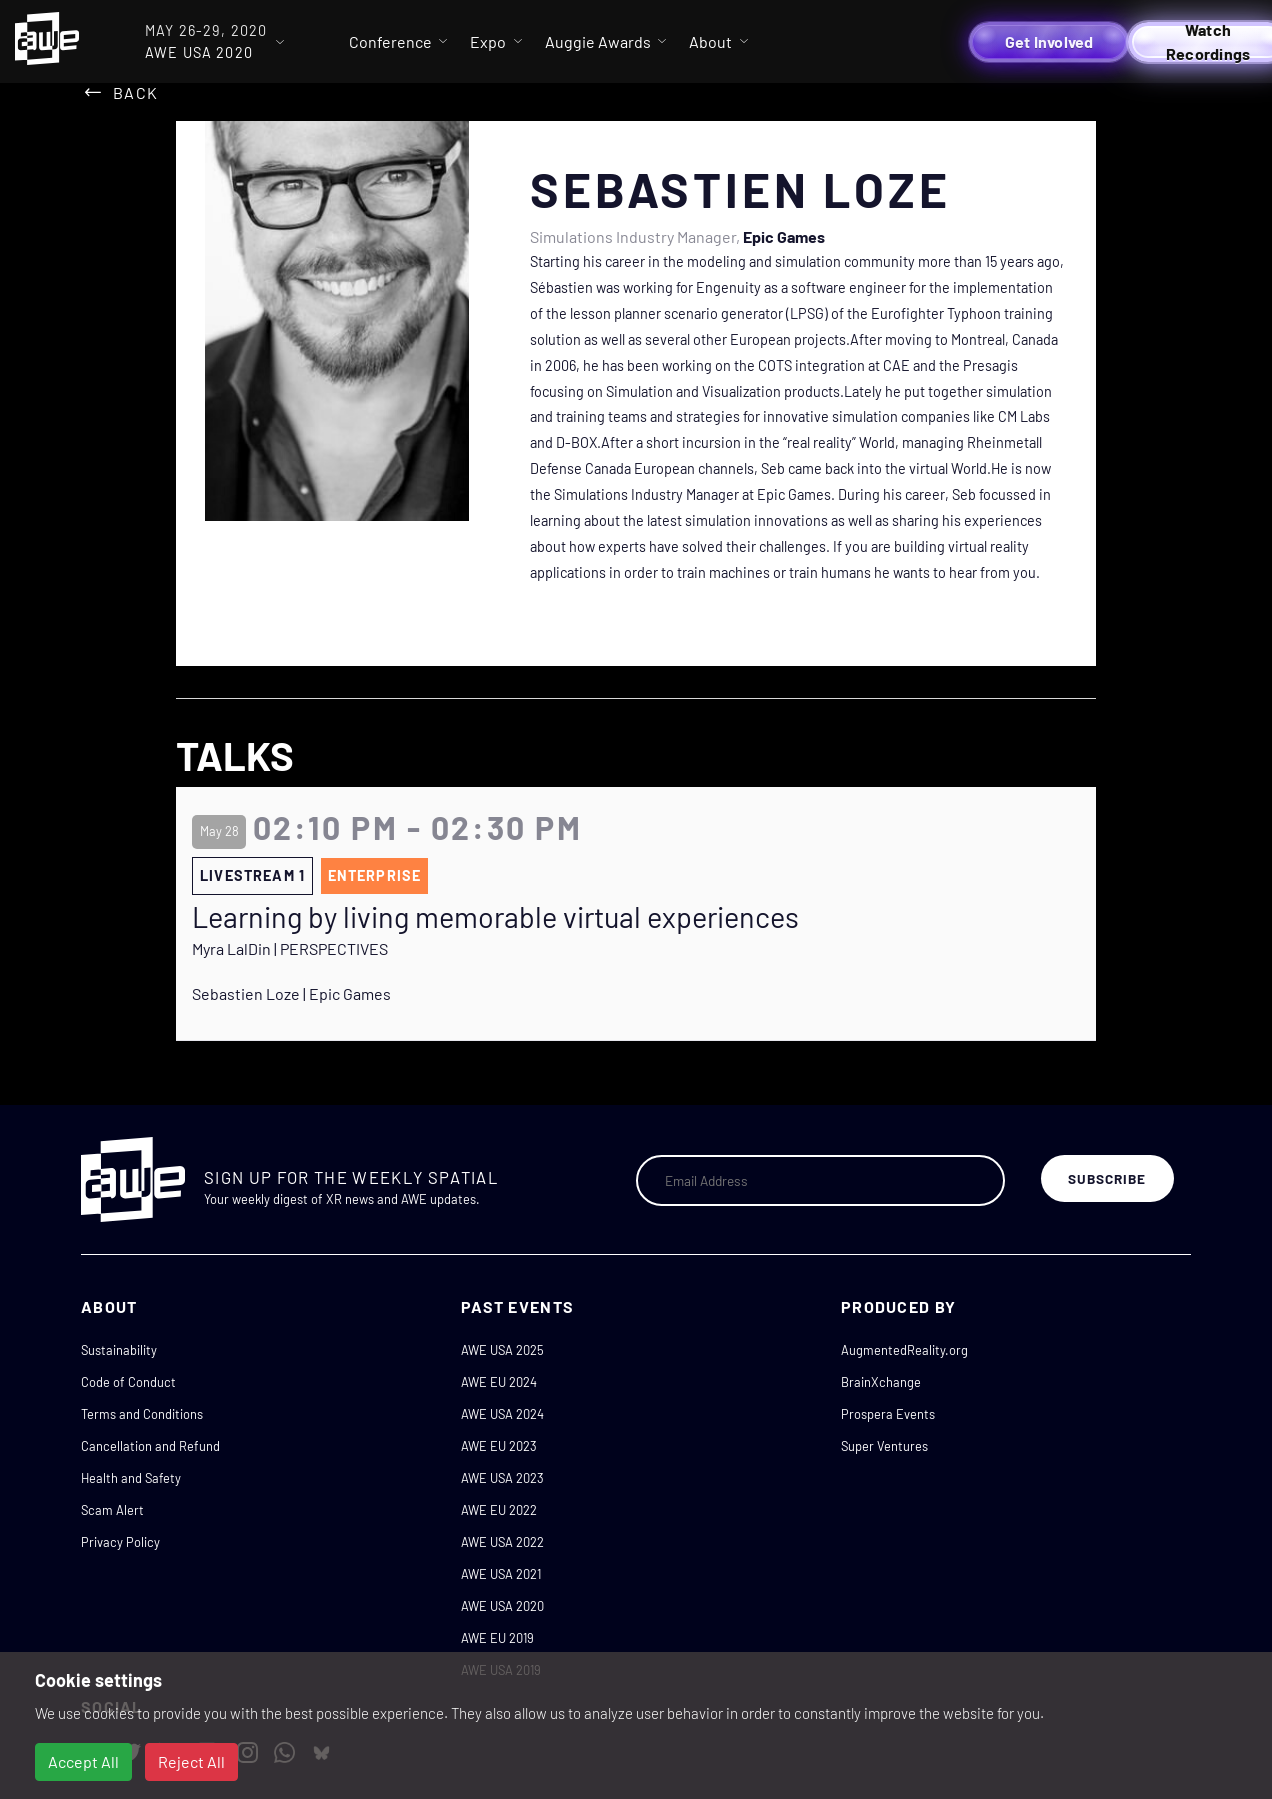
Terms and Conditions (142, 1414)
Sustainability (119, 1350)
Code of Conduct (128, 1382)
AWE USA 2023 (502, 1478)
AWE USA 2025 (502, 1350)
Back (135, 92)
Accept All (83, 1761)
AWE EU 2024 (499, 1382)
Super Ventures (884, 1446)
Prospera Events (888, 1414)
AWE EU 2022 (499, 1510)
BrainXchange (881, 1382)
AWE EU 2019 (497, 1638)
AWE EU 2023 (499, 1446)
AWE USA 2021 (501, 1574)
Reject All (191, 1761)
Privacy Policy (120, 1542)
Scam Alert (112, 1510)
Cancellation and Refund (150, 1446)
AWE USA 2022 (502, 1542)
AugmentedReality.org (904, 1350)
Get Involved (1049, 41)
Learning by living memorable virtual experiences (495, 917)
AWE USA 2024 (502, 1414)
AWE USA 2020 (502, 1606)
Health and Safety (131, 1478)
